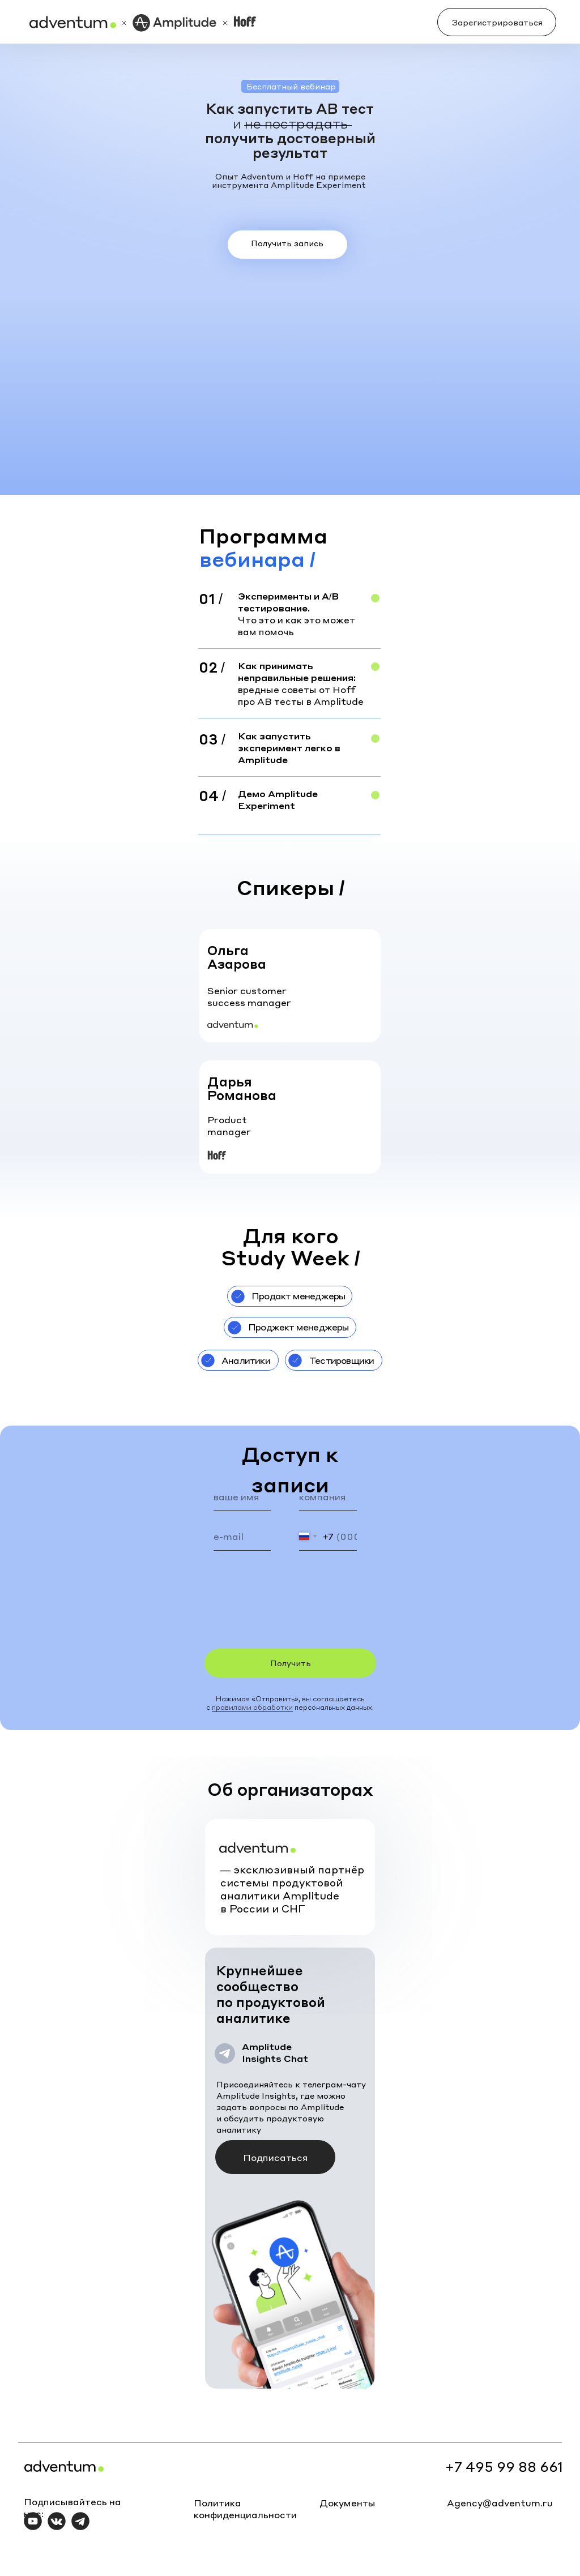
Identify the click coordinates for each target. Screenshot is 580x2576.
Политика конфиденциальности (245, 2509)
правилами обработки (252, 1707)
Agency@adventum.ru (500, 2503)
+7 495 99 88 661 (504, 2466)
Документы (347, 2503)
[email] (242, 1536)
